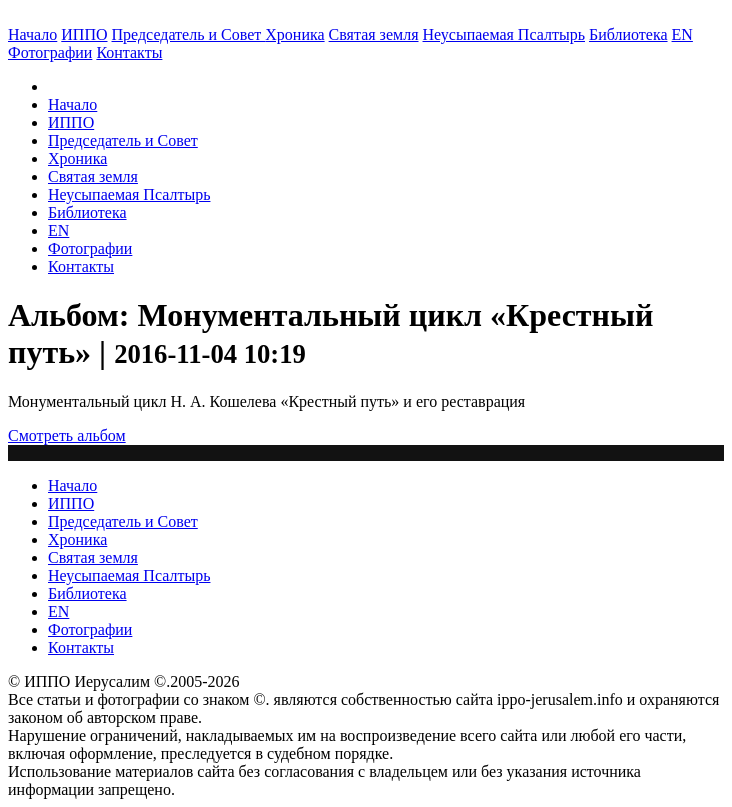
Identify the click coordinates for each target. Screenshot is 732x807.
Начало (32, 34)
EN (682, 34)
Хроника (294, 34)
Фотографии (90, 248)
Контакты (81, 266)
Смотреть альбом (67, 435)
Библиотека (628, 34)
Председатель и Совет (189, 34)
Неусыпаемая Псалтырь (504, 34)
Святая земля (374, 34)
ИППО (84, 34)
